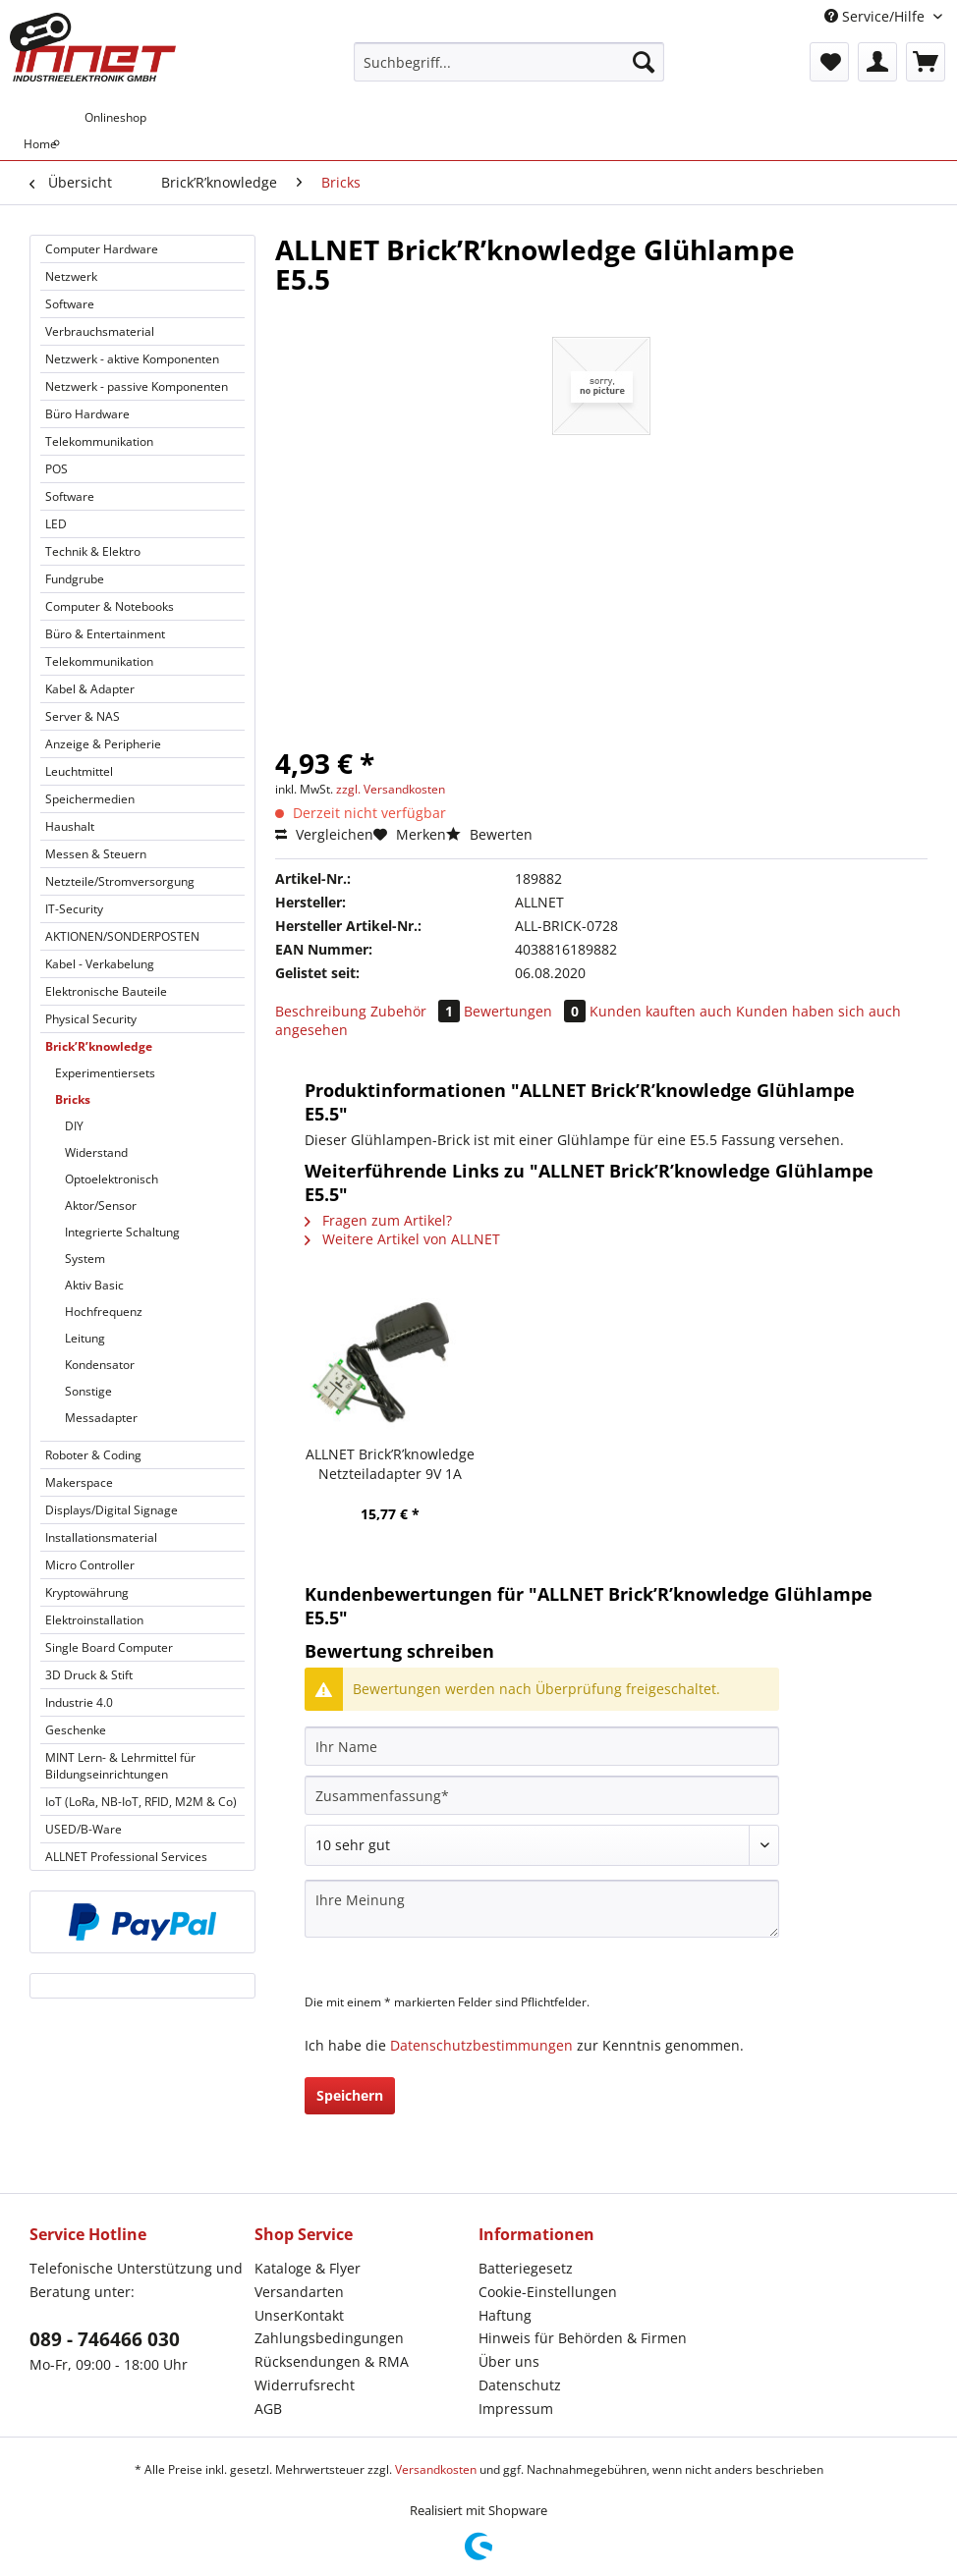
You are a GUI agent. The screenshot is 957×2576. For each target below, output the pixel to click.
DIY (74, 1126)
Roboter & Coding (93, 1455)
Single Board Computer (109, 1647)
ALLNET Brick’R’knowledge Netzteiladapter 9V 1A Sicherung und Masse (390, 1464)
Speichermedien (90, 799)
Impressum (515, 2408)
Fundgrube (74, 579)
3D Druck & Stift (89, 1675)
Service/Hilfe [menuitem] (876, 16)
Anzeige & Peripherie (103, 744)
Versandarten (299, 2291)
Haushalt (69, 826)
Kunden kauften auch (661, 1011)
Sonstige (88, 1391)
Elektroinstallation (94, 1620)
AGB (268, 2408)
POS (56, 469)
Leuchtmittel (79, 771)
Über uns (508, 2361)
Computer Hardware (101, 249)
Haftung (505, 2315)
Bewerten (489, 834)
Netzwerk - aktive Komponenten (132, 359)
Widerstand (96, 1152)
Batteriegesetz (525, 2268)
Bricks (72, 1099)
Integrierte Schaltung (122, 1232)
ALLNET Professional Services (126, 1856)
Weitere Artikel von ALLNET (402, 1239)
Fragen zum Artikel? (378, 1220)
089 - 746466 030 (104, 2339)
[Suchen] (643, 62)
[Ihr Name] (542, 1746)
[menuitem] (509, 71)
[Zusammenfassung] (542, 1795)
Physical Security (91, 1019)
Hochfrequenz (103, 1311)
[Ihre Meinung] (542, 1909)
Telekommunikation (99, 441)
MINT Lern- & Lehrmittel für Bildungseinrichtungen (120, 1765)
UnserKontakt (299, 2315)
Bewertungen (527, 1011)
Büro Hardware (87, 414)
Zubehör (417, 1011)
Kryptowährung (87, 1592)
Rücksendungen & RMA (331, 2361)
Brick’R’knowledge (98, 1046)
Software (69, 304)
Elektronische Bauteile (106, 991)
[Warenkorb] (925, 62)
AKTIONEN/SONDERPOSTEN (122, 936)
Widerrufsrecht (304, 2385)
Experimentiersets (105, 1073)
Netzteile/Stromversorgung (120, 881)
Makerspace (79, 1482)
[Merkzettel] (829, 62)
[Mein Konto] (877, 62)
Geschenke (75, 1730)
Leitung (85, 1338)
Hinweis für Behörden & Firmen (582, 2338)
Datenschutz (519, 2385)
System (85, 1258)
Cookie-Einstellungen (547, 2291)
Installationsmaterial (101, 1537)
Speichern (349, 2095)
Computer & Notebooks (109, 606)
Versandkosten (436, 2469)
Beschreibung (320, 1011)
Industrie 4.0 (79, 1702)
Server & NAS (82, 716)
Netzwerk (71, 276)
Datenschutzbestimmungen (481, 2045)
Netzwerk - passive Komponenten (136, 386)
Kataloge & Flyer (307, 2268)
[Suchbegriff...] (509, 62)
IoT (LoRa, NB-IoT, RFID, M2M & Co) (141, 1801)
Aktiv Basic (94, 1285)
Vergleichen (324, 834)
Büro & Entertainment (105, 634)
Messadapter (101, 1417)
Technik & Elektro (93, 551)
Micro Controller (90, 1565)
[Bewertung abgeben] (542, 1845)
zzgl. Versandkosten (390, 789)
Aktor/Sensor (101, 1205)
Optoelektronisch (111, 1179)
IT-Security (74, 909)
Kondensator (100, 1364)
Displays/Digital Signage (111, 1510)
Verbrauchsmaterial (99, 331)
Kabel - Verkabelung (99, 964)
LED (56, 524)
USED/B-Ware (83, 1829)
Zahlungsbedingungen (329, 2338)
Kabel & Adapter (90, 689)
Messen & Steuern (95, 854)
